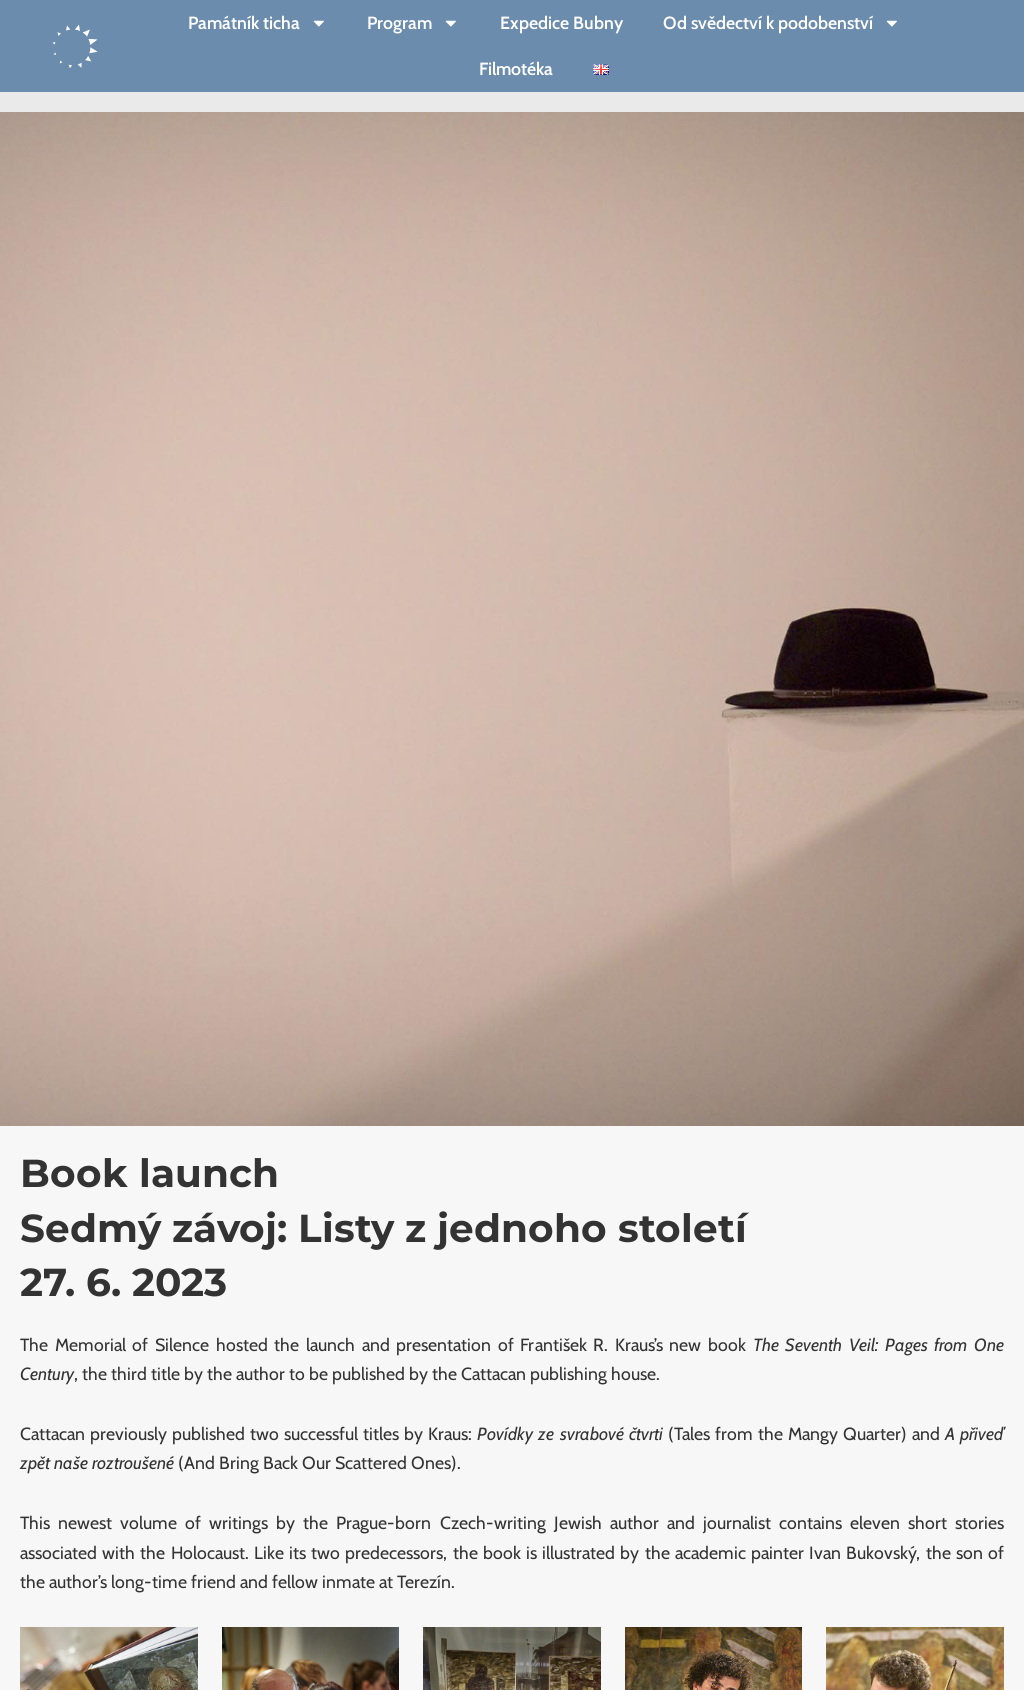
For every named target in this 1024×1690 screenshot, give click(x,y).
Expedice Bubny (561, 22)
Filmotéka (516, 68)
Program (413, 23)
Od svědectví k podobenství (782, 23)
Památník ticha (258, 23)
